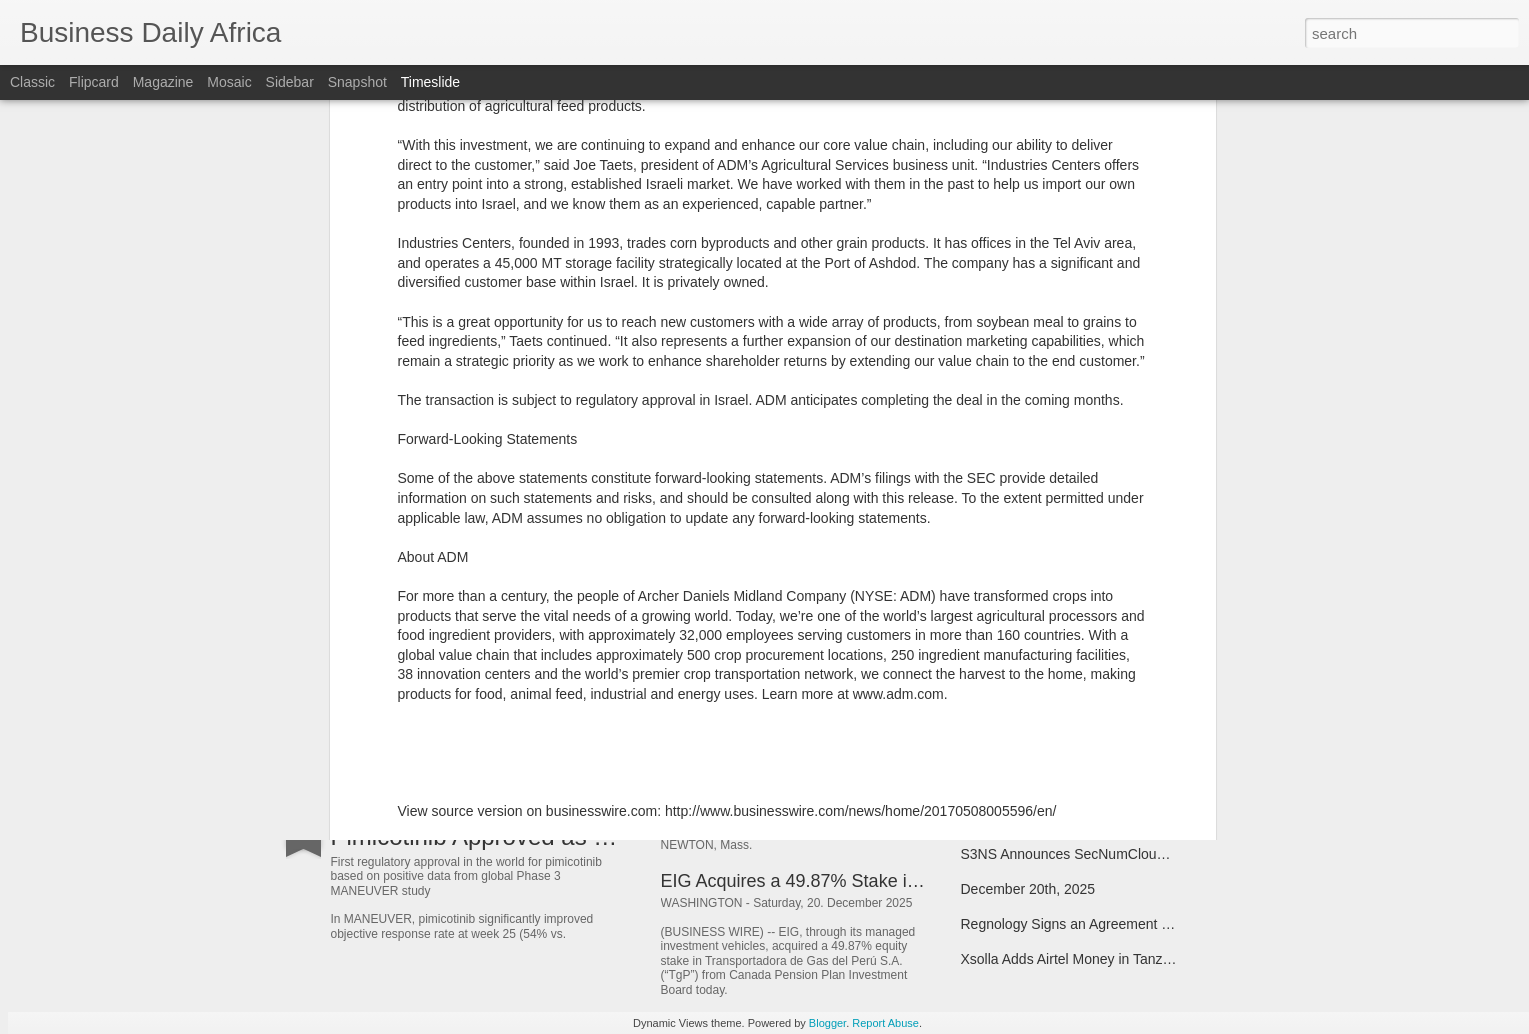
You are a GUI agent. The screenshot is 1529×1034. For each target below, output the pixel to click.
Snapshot (357, 82)
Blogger (827, 1023)
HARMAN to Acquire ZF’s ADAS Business (828, 629)
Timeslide (430, 82)
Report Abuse (885, 1023)
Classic (32, 82)
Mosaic (229, 82)
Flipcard (94, 82)
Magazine (163, 82)
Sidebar (290, 82)
